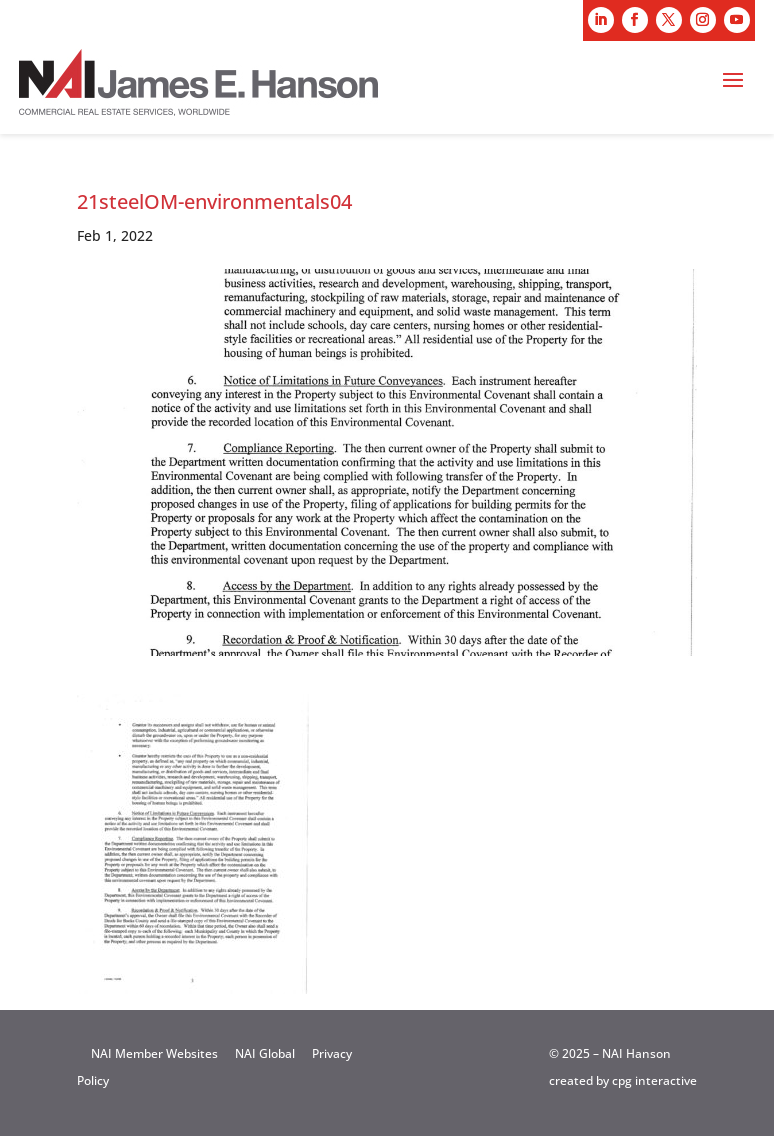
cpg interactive (654, 1080)
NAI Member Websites (154, 1053)
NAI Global (265, 1053)
